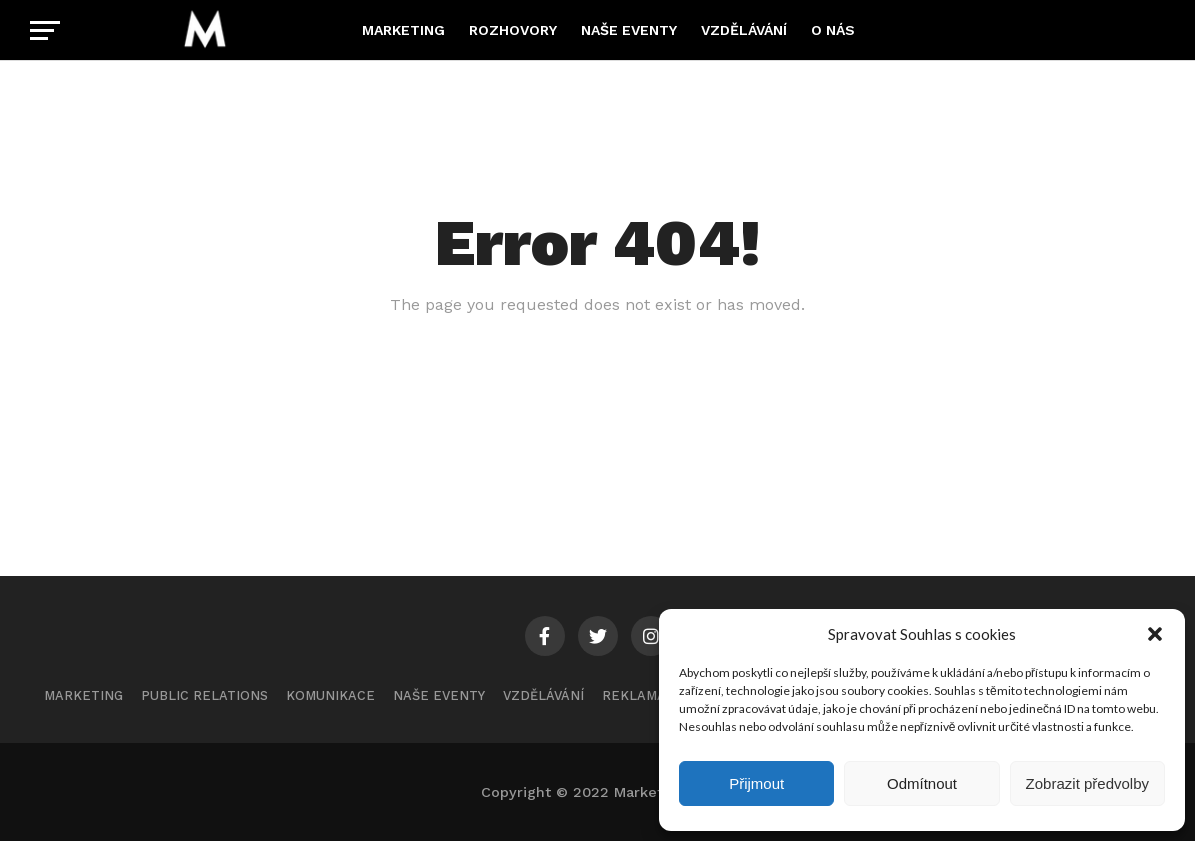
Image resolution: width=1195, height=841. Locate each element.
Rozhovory (513, 30)
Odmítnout (922, 783)
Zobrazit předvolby (1087, 783)
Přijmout (756, 783)
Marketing (403, 30)
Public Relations (204, 695)
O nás (833, 30)
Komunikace (330, 695)
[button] (1155, 634)
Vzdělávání (744, 30)
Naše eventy (629, 30)
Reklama (634, 695)
